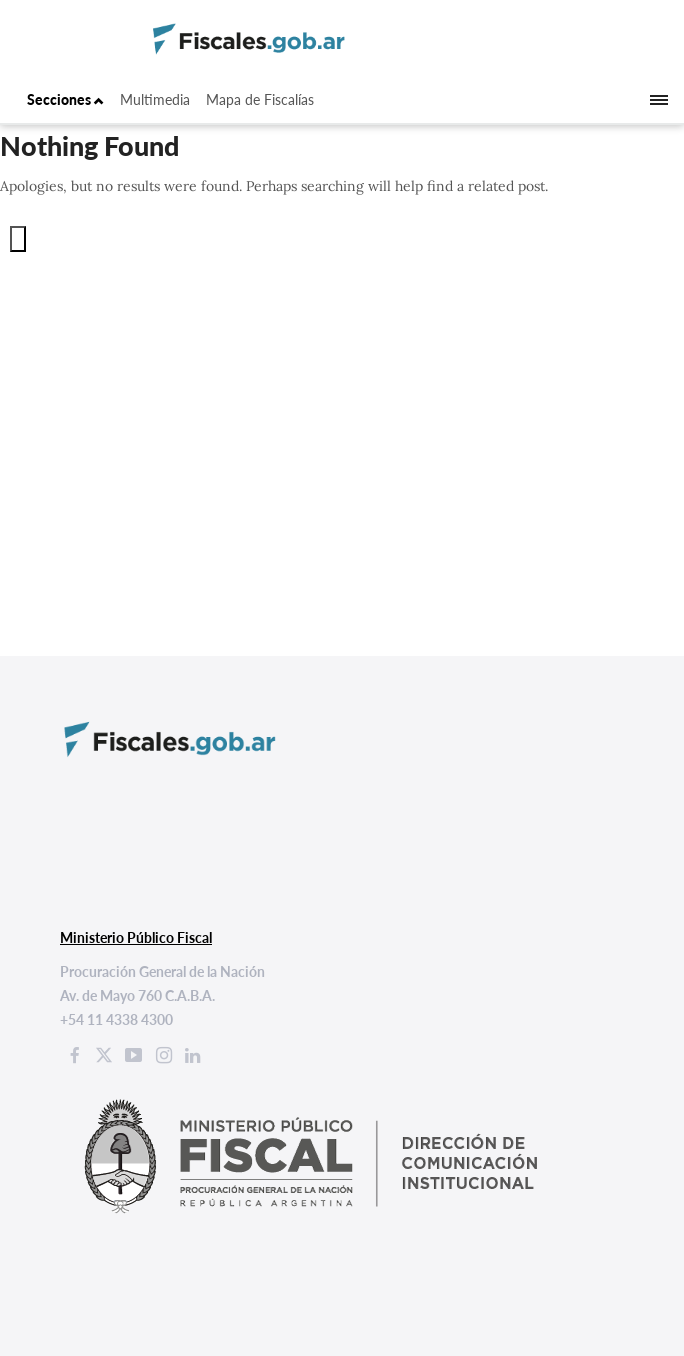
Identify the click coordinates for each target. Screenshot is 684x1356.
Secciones (65, 99)
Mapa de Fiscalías (260, 99)
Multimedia (155, 99)
